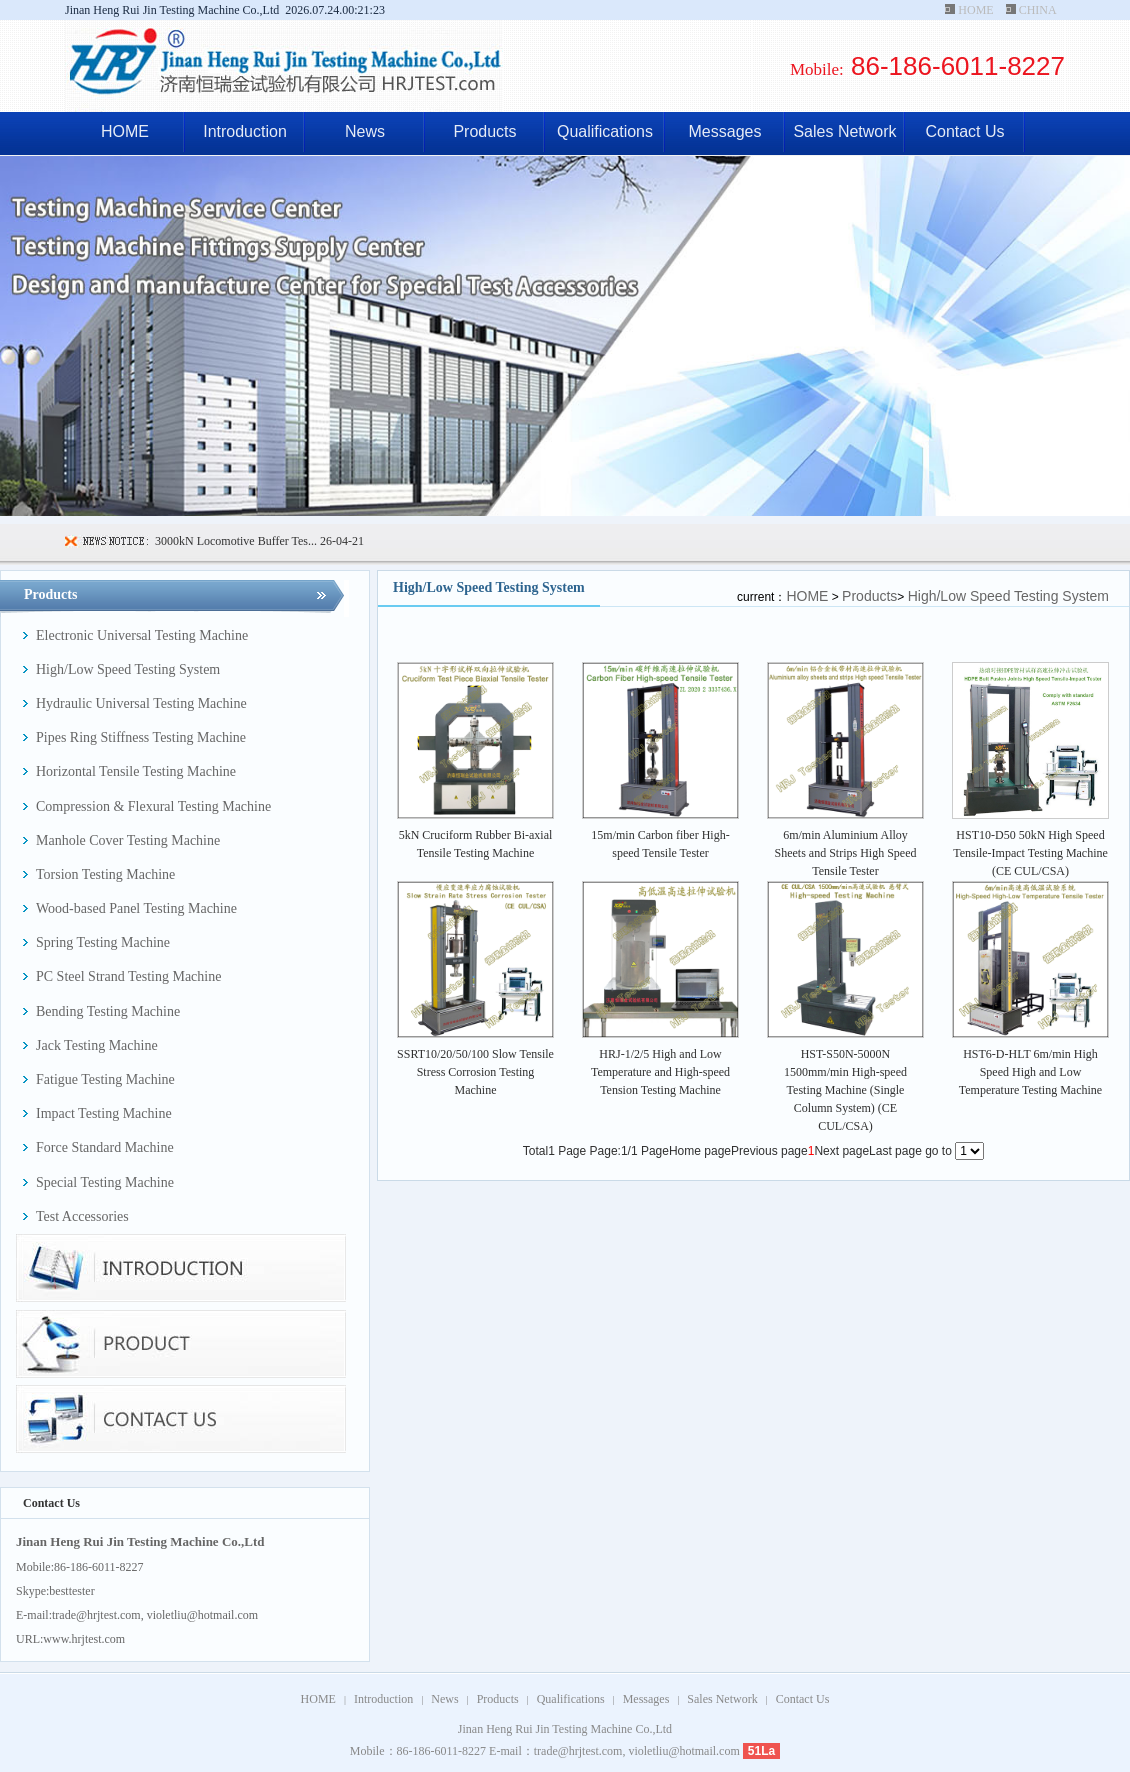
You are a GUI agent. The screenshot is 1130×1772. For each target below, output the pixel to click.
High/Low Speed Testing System (1008, 596)
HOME (975, 10)
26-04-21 (340, 541)
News (365, 131)
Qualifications (605, 131)
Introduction (245, 131)
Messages (725, 131)
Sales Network (844, 131)
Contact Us (964, 131)
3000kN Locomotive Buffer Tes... (236, 541)
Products (484, 131)
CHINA (1037, 10)
